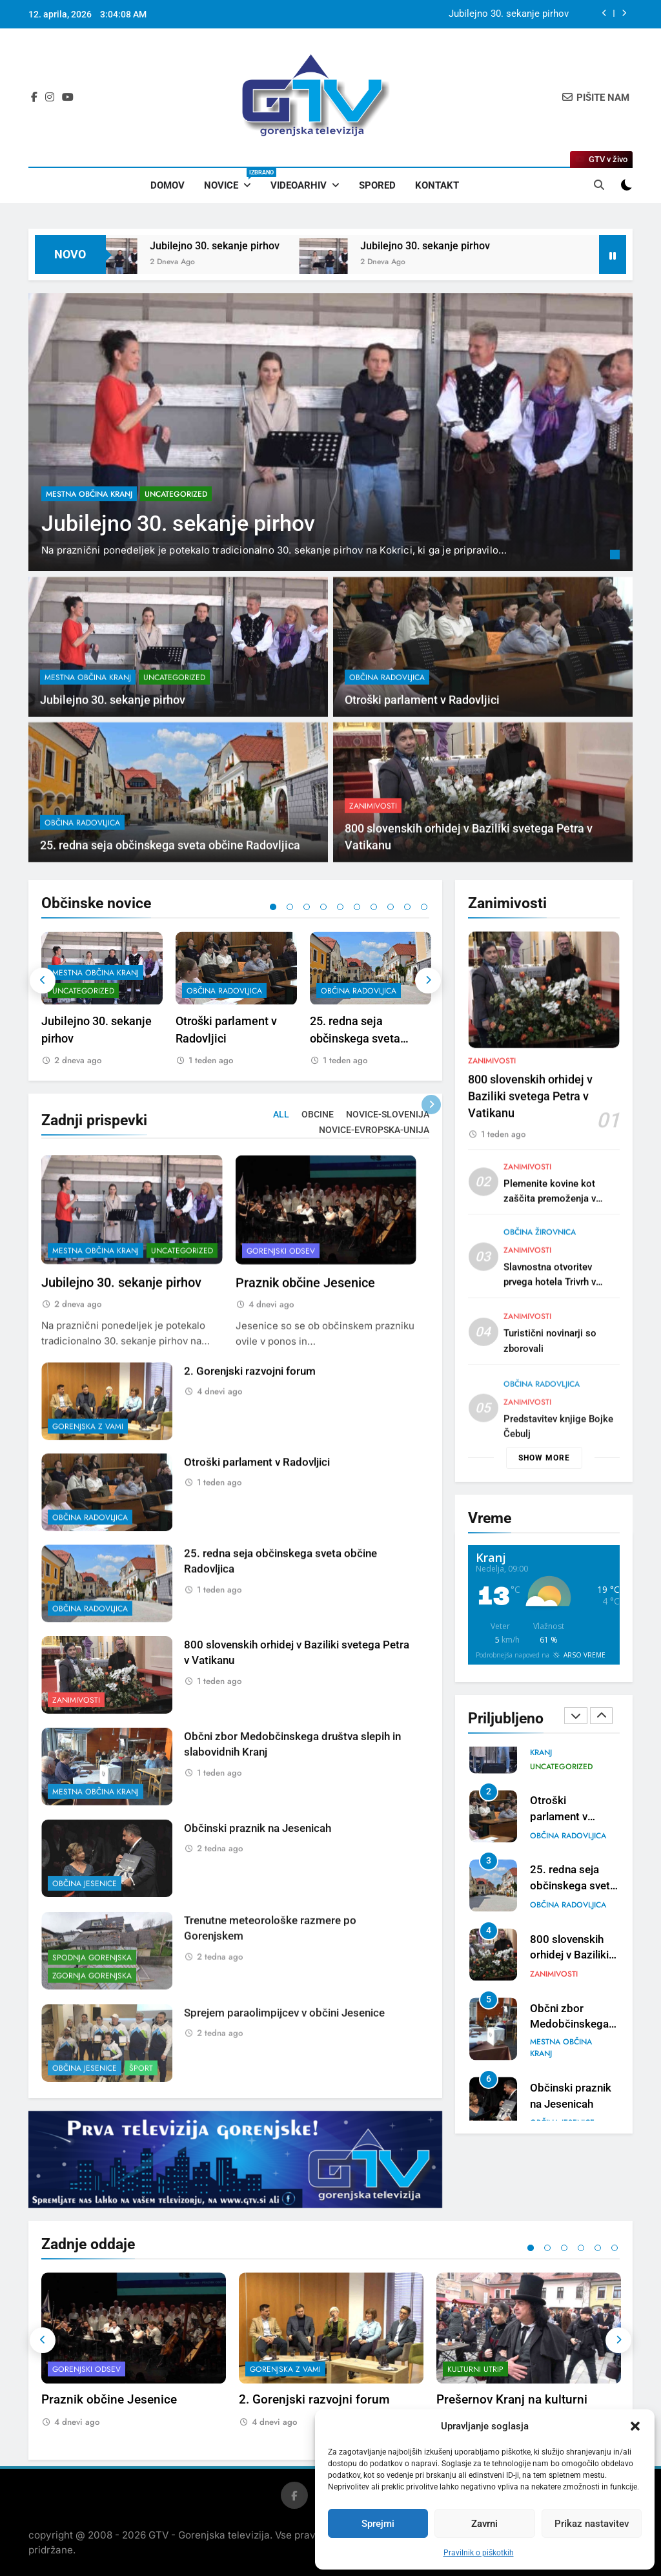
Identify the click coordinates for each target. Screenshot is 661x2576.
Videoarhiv (298, 185)
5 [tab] (340, 907)
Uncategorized (176, 494)
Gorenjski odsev (281, 1310)
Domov (167, 185)
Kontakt (437, 185)
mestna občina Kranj (89, 494)
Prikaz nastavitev (591, 2523)
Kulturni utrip (475, 2370)
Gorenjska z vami (87, 1488)
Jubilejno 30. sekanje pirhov (509, 14)
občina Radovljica (387, 737)
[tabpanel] (330, 432)
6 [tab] (357, 907)
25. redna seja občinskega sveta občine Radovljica (356, 1038)
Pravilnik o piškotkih (478, 2552)
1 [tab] (616, 556)
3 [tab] (306, 907)
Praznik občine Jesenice (305, 1342)
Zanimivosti (373, 865)
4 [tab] (323, 907)
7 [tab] (374, 907)
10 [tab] (424, 907)
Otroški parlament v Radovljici (422, 759)
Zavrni (484, 2523)
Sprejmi (377, 2523)
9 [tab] (407, 907)
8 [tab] (390, 907)
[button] (635, 2426)
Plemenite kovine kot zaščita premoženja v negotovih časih (549, 1260)
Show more (544, 1457)
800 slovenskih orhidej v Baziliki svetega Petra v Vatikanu (530, 1152)
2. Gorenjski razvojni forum (250, 1433)
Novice (232, 179)
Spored (377, 185)
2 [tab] (290, 907)
